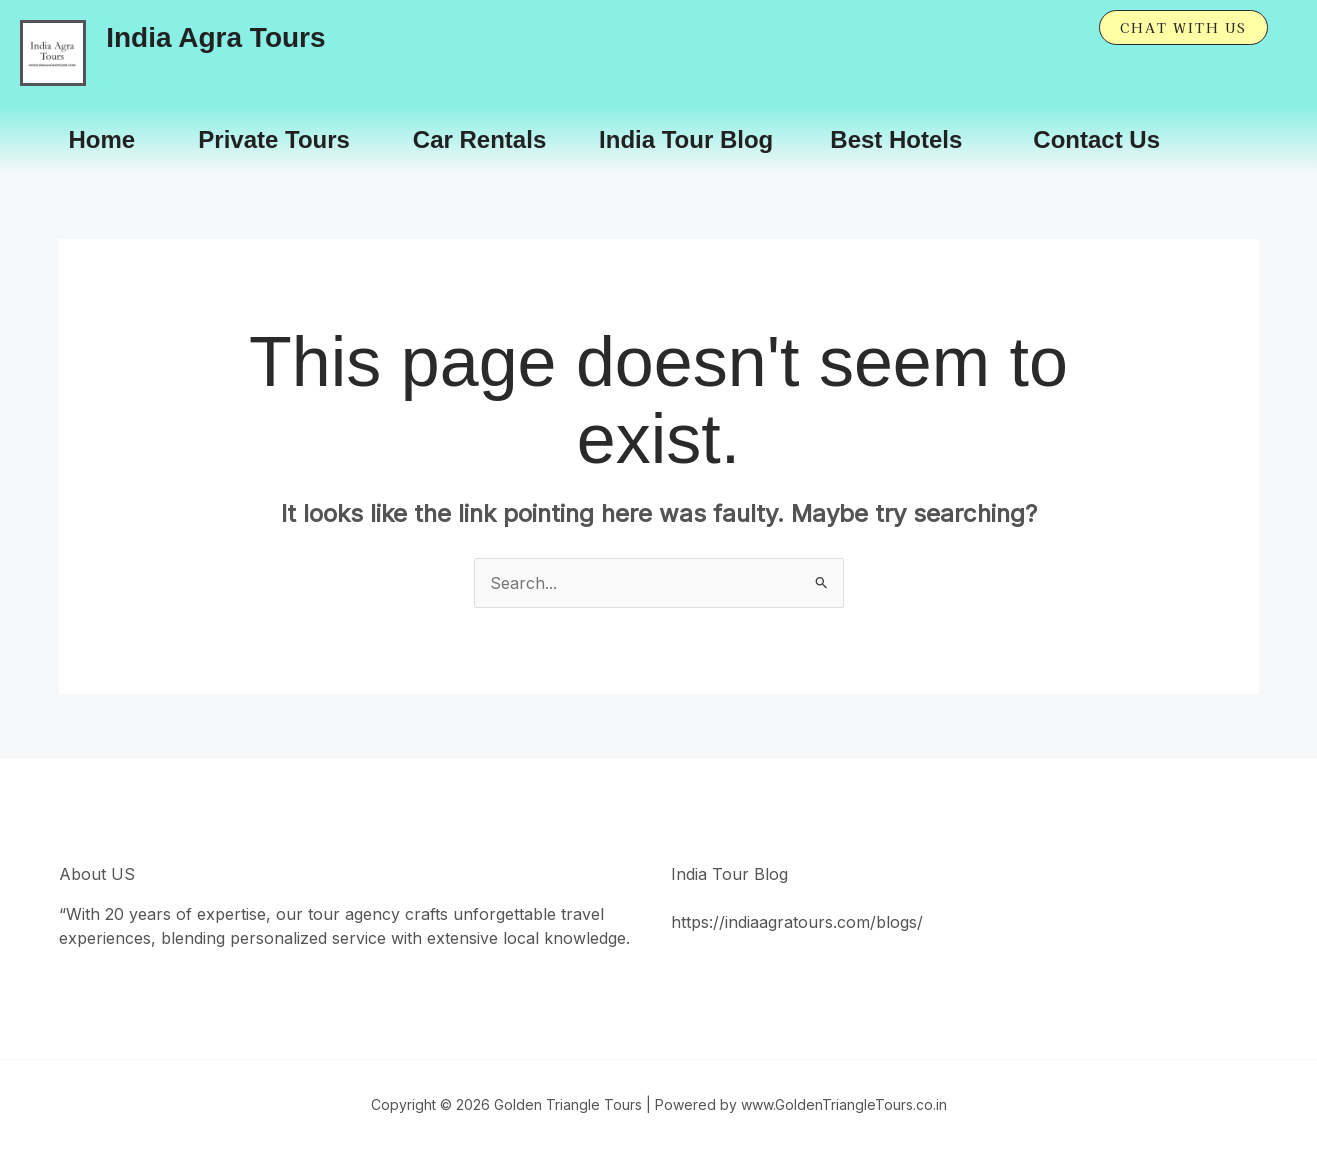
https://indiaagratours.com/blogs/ (797, 922)
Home (102, 139)
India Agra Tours (215, 37)
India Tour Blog (686, 139)
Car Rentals (479, 139)
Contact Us (1096, 139)
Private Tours (274, 139)
